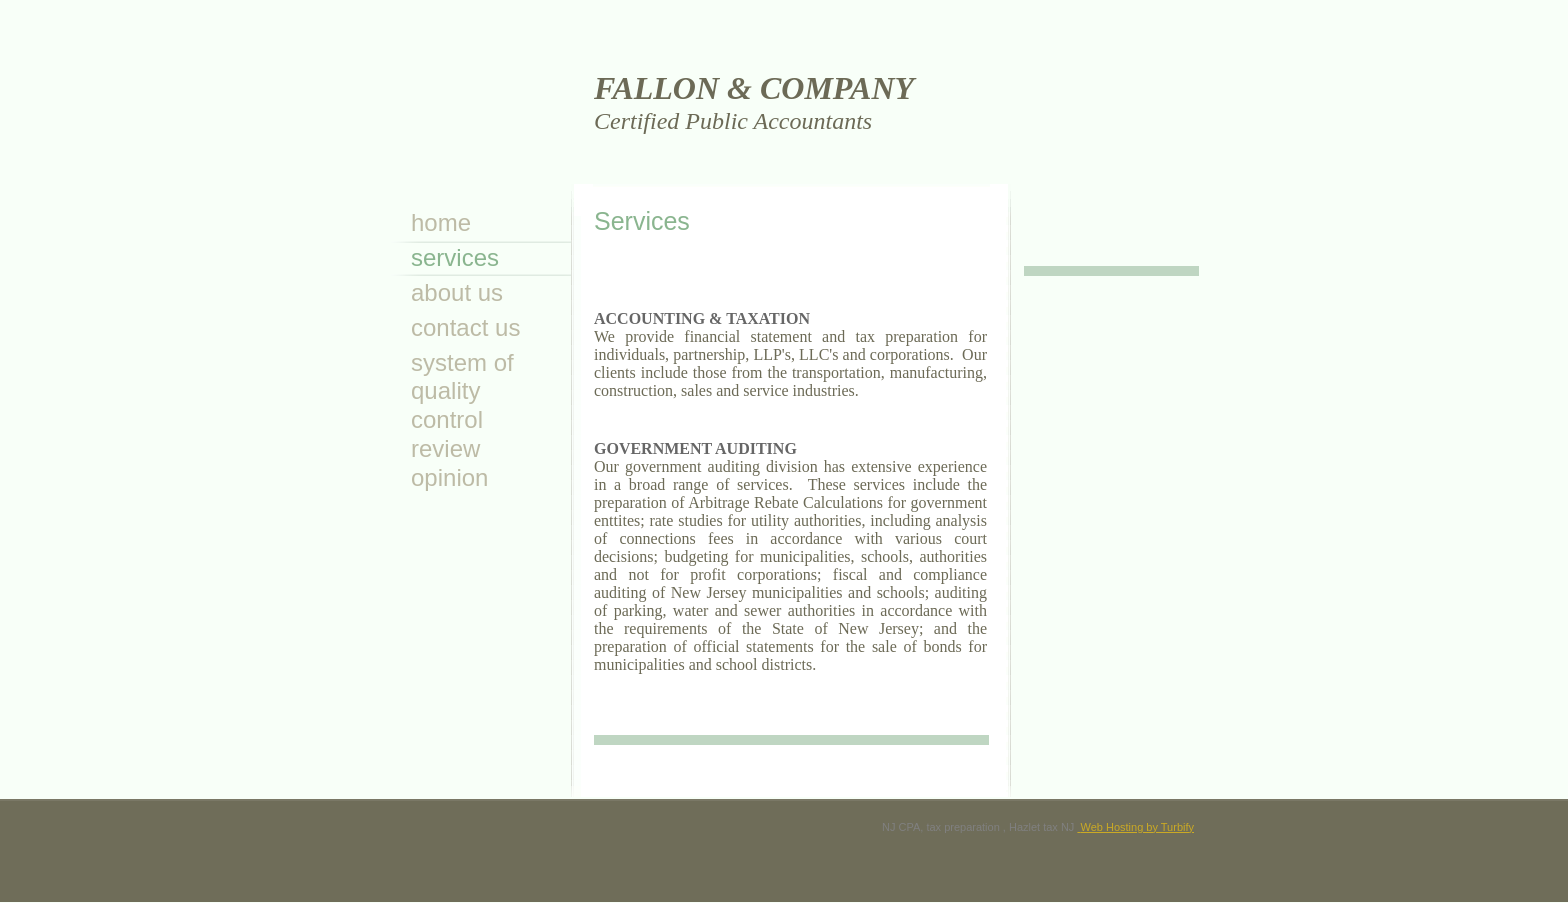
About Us (457, 292)
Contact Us (465, 327)
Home (441, 222)
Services (455, 257)
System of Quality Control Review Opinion (462, 420)
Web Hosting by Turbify (1135, 827)
